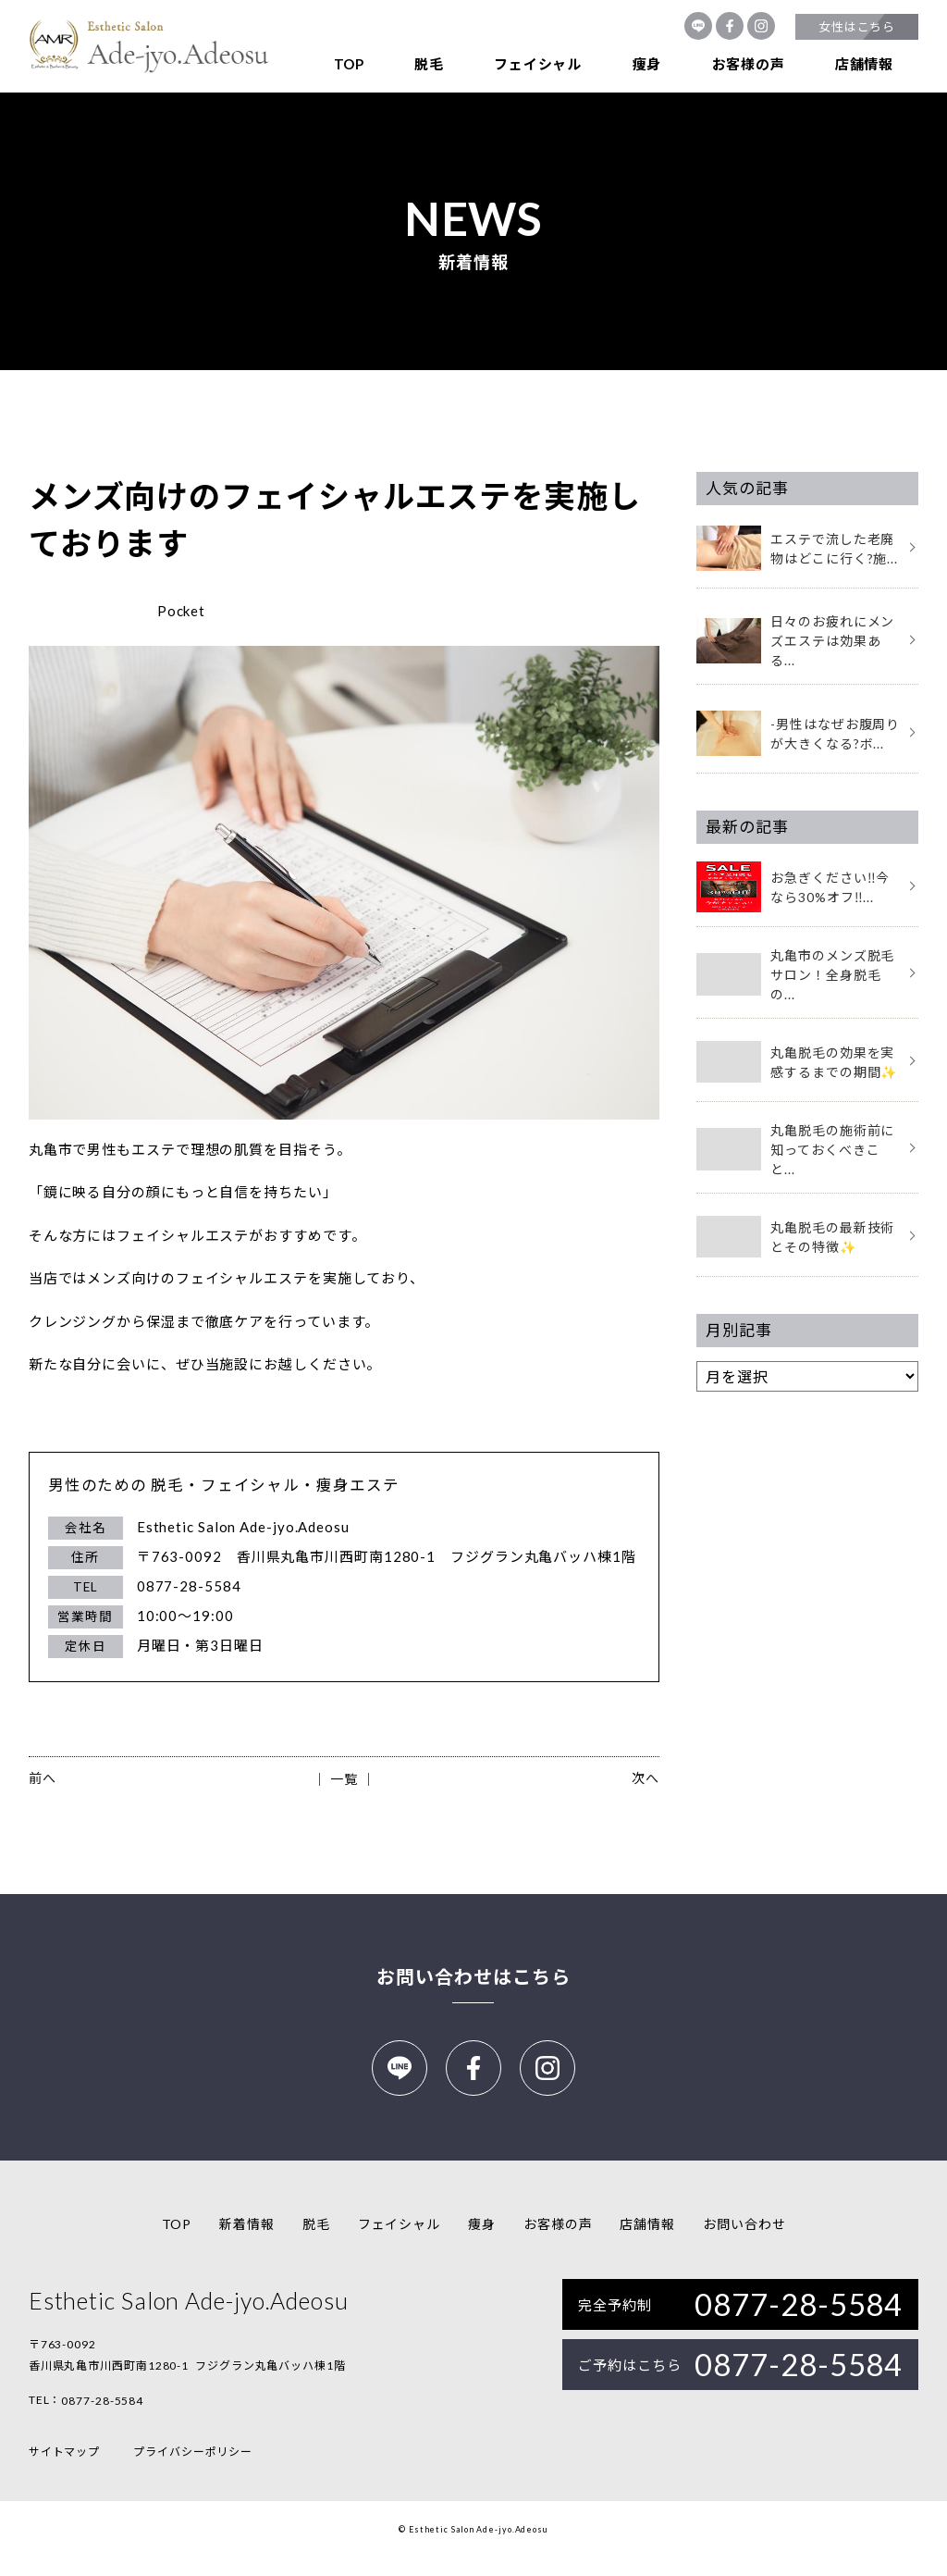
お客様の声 (748, 64)
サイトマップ (64, 2470)
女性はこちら (856, 26)
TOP (349, 64)
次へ (645, 1778)
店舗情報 (864, 64)
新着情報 (247, 2242)
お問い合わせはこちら (473, 1976)
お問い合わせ (744, 2242)
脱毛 (429, 64)
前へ (42, 1778)
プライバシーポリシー (192, 2470)
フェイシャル (538, 64)
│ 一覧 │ (344, 1779)
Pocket (181, 610)
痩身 (647, 64)
